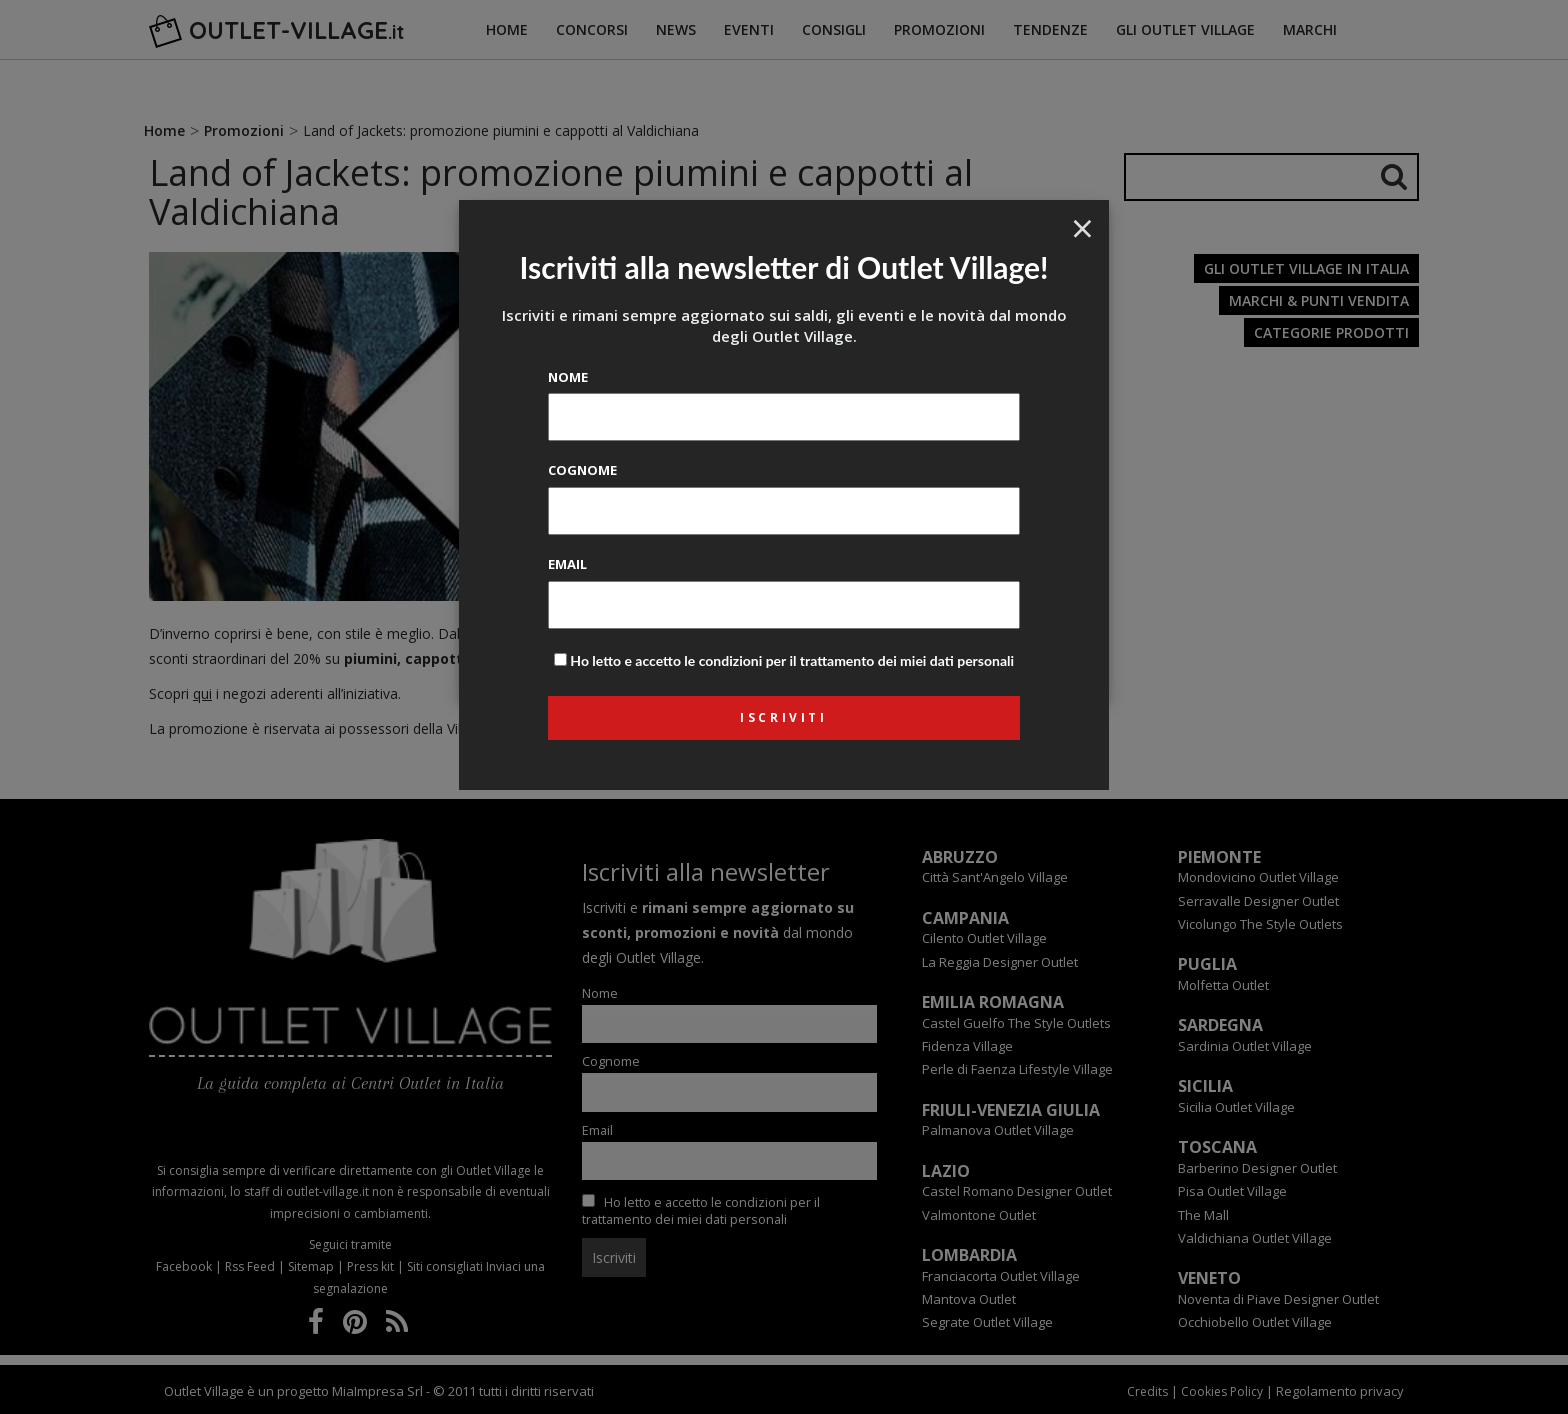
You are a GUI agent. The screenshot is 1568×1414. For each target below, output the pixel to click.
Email (567, 564)
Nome (568, 377)
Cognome (582, 470)
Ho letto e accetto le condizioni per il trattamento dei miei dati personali (792, 660)
